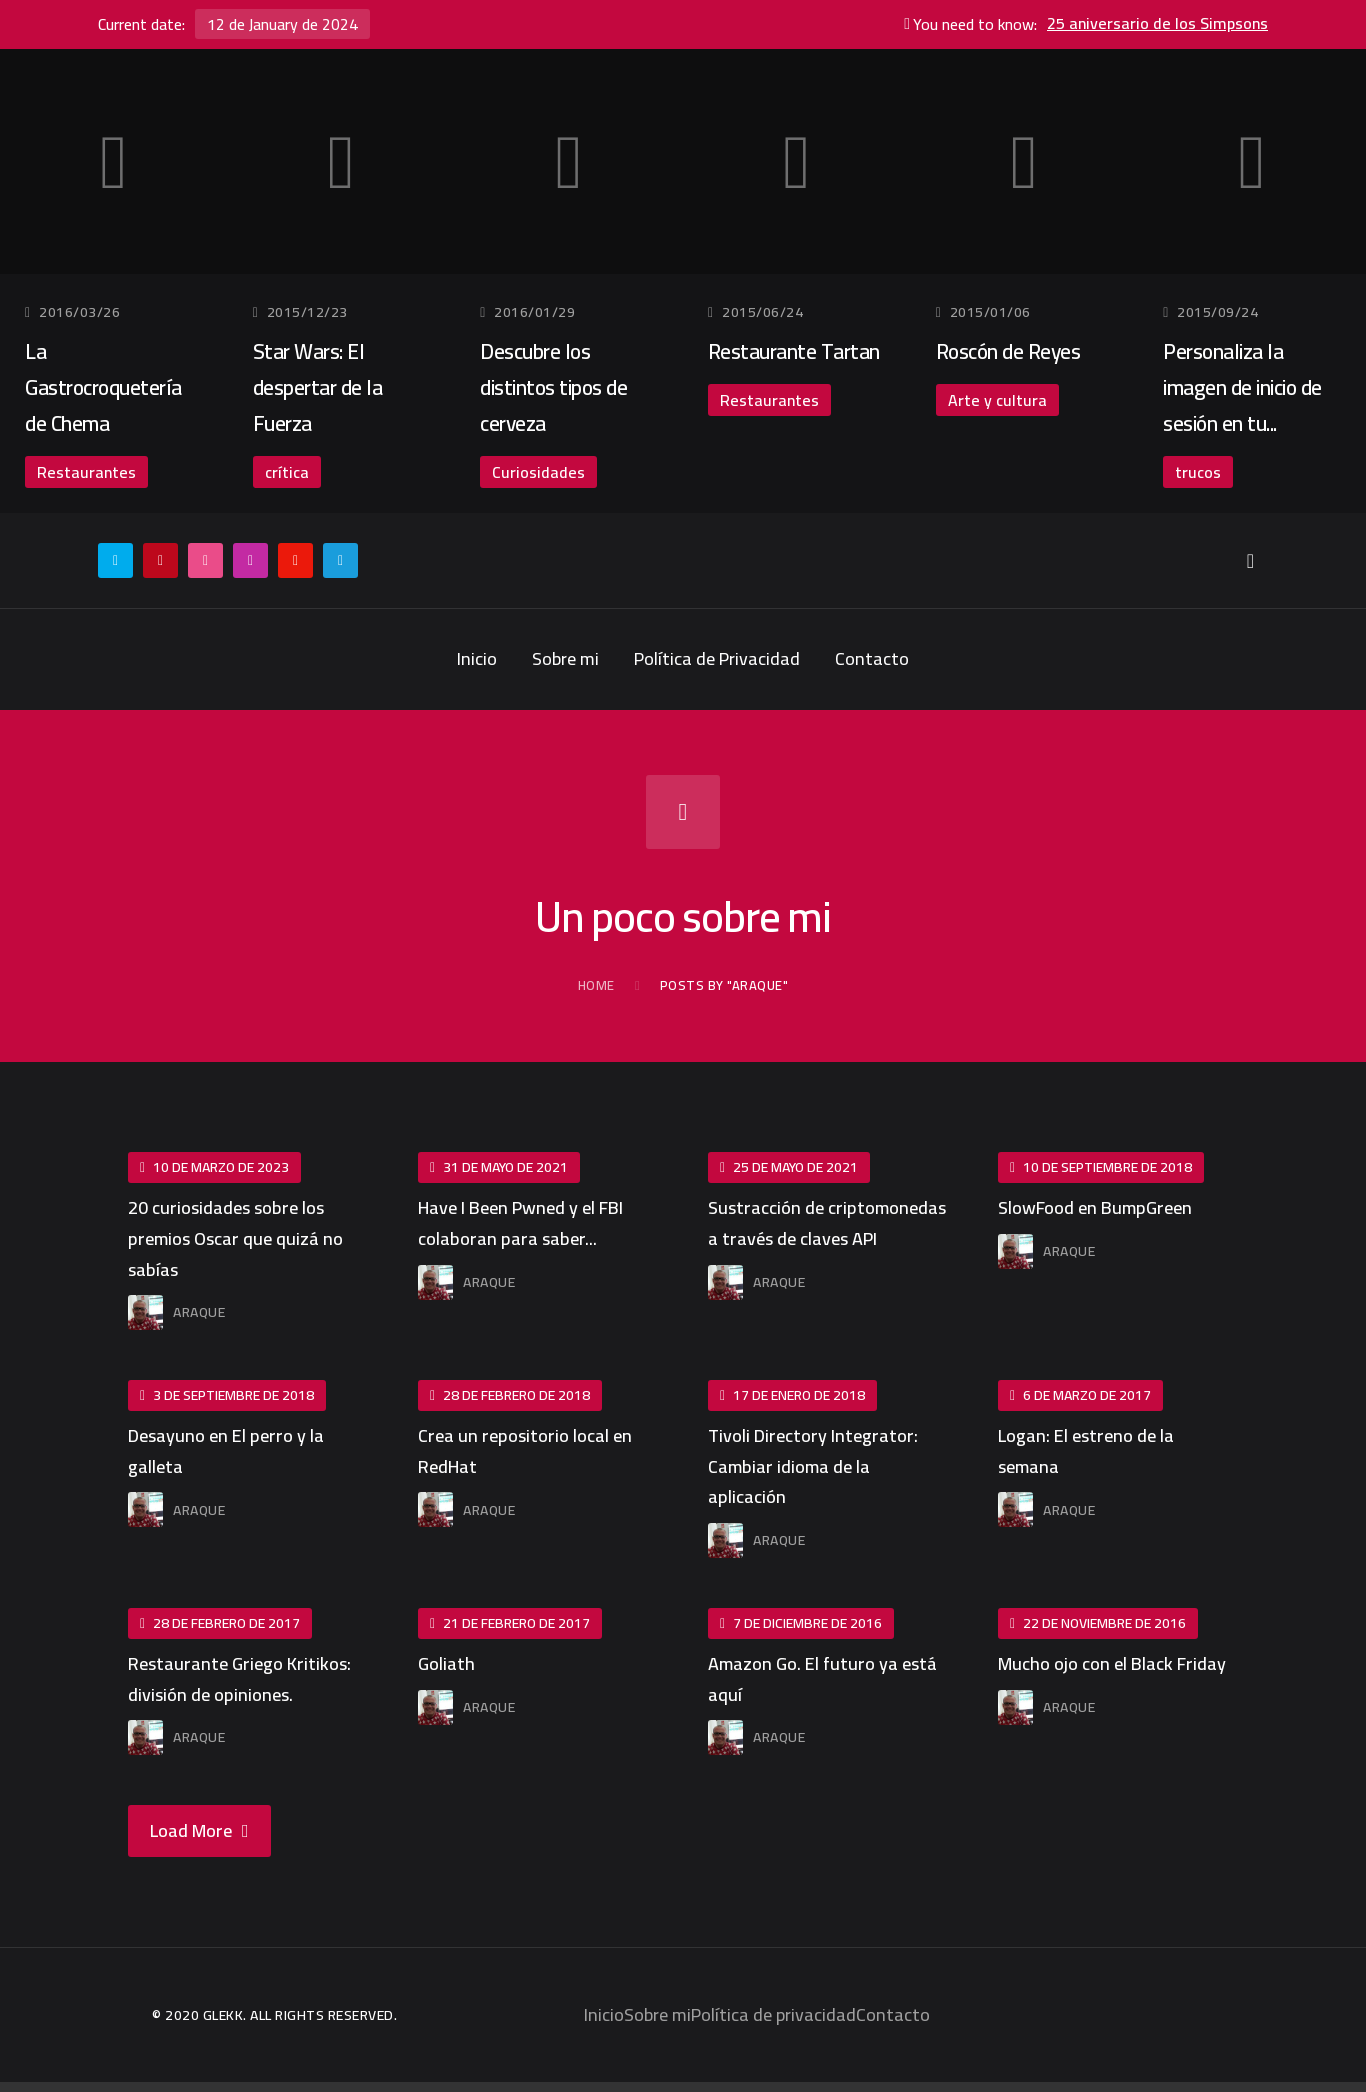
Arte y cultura (997, 400)
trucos (1198, 472)
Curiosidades (538, 472)
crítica (287, 472)
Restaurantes (86, 472)
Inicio (477, 658)
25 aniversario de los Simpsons (1157, 23)
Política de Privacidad (717, 658)
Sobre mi (565, 658)
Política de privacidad (773, 2014)
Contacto (872, 658)
